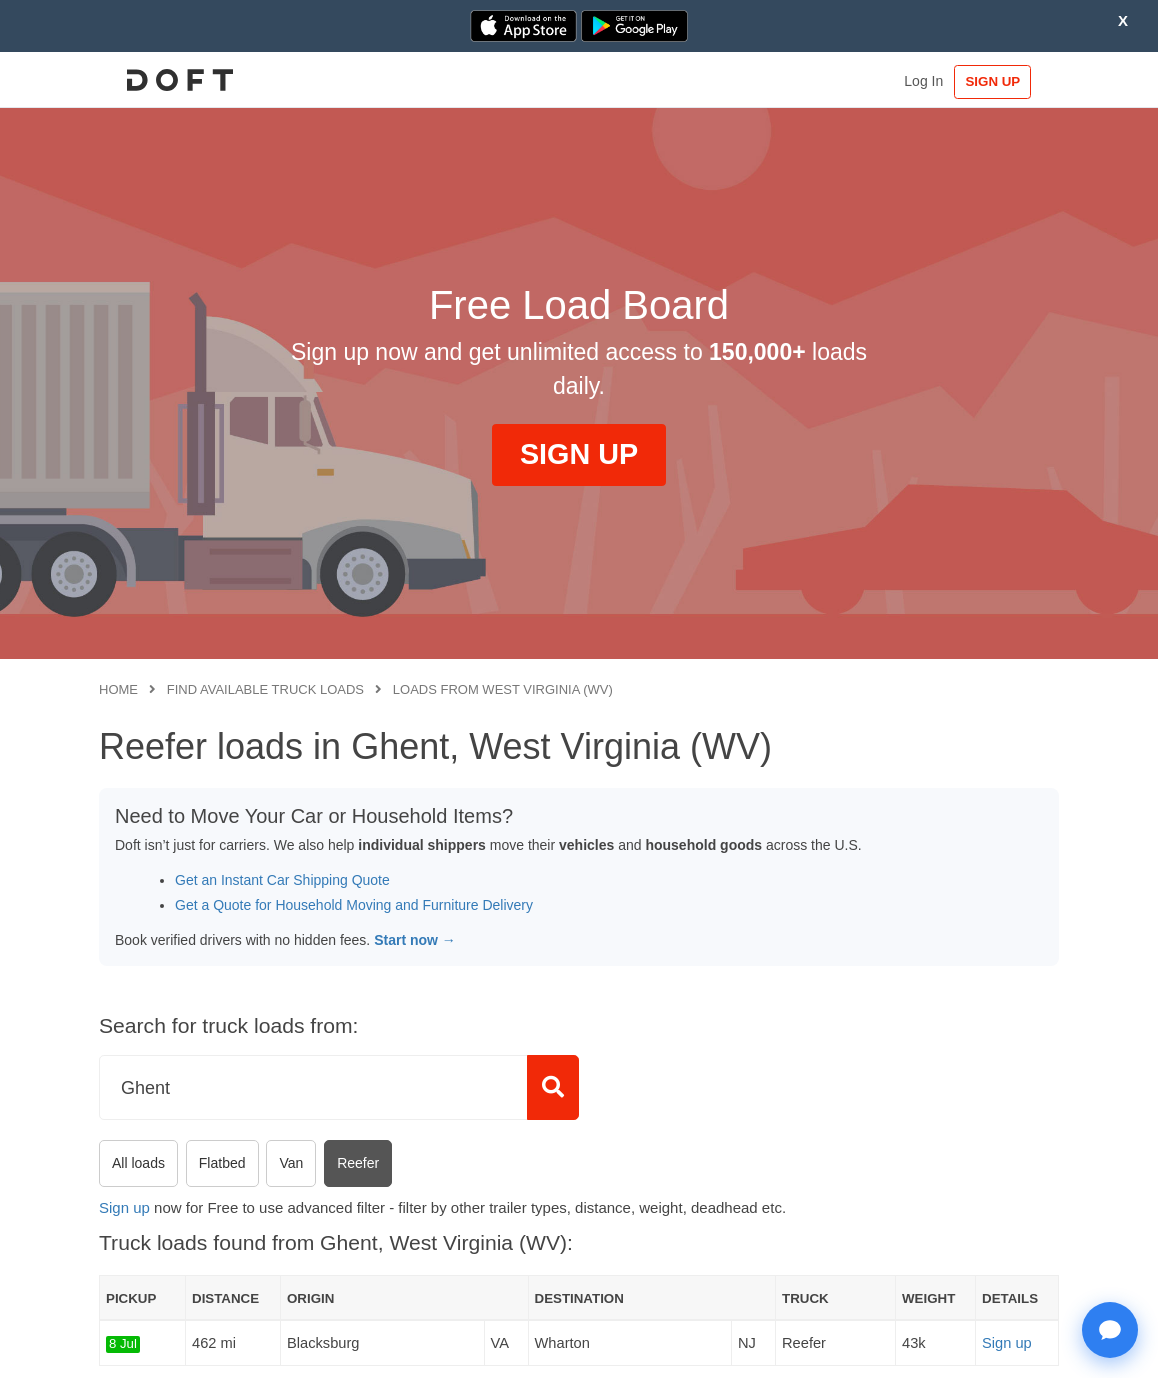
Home (118, 689)
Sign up (124, 1207)
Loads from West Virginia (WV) (503, 689)
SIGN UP (997, 81)
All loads (138, 1163)
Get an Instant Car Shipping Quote (282, 880)
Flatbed (222, 1163)
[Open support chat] (1110, 1330)
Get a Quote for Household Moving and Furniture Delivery (354, 905)
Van (291, 1163)
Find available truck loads (265, 689)
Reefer (358, 1163)
